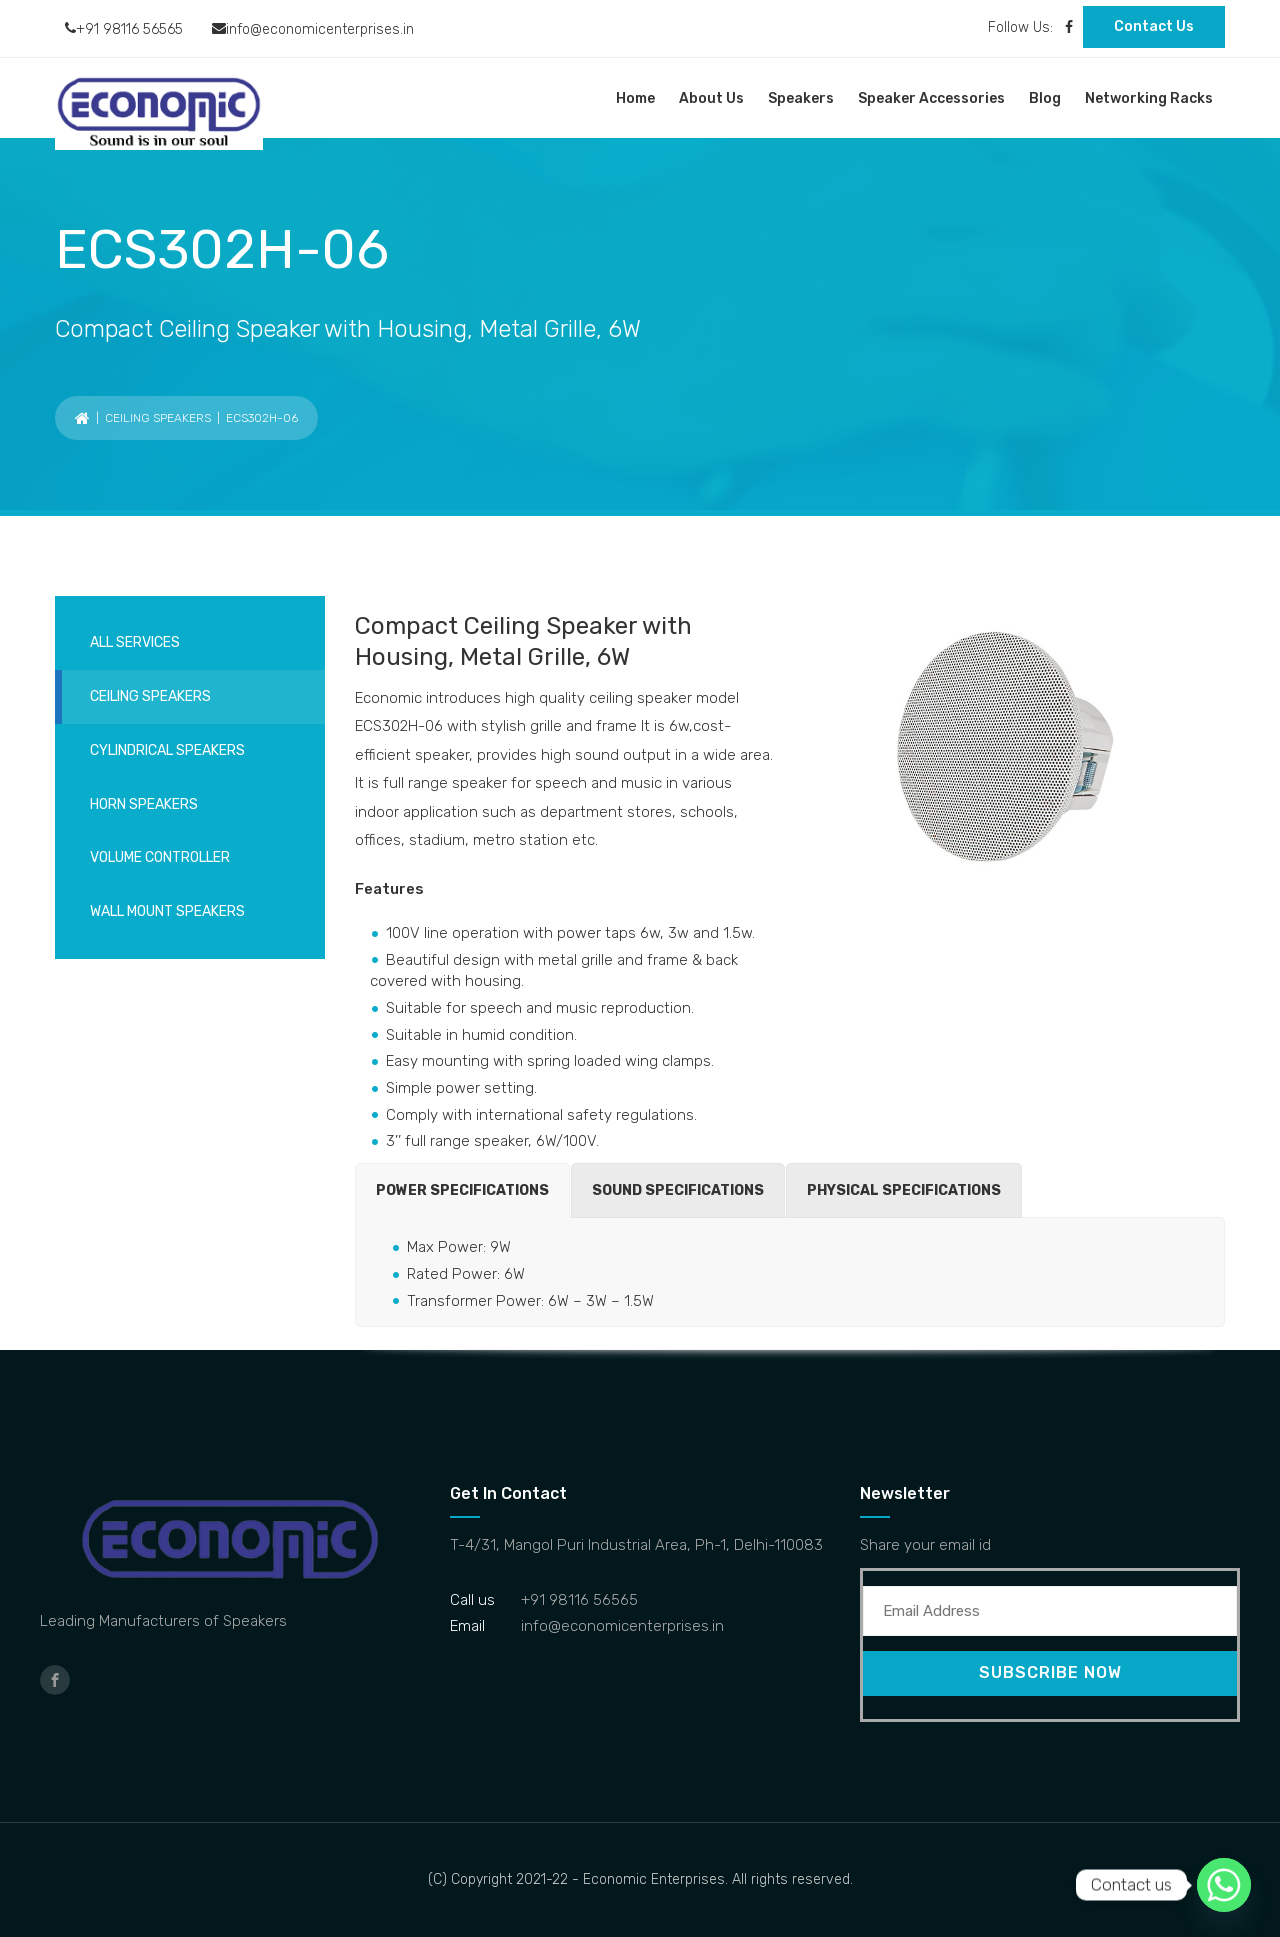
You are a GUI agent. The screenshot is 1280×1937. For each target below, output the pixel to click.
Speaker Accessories (931, 98)
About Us (711, 98)
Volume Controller (160, 857)
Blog (1045, 98)
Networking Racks (1149, 98)
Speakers (801, 98)
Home (635, 98)
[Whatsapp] (1224, 1885)
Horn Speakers (144, 804)
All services (135, 642)
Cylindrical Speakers (167, 750)
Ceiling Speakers (158, 418)
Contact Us (1154, 26)
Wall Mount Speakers (167, 911)
